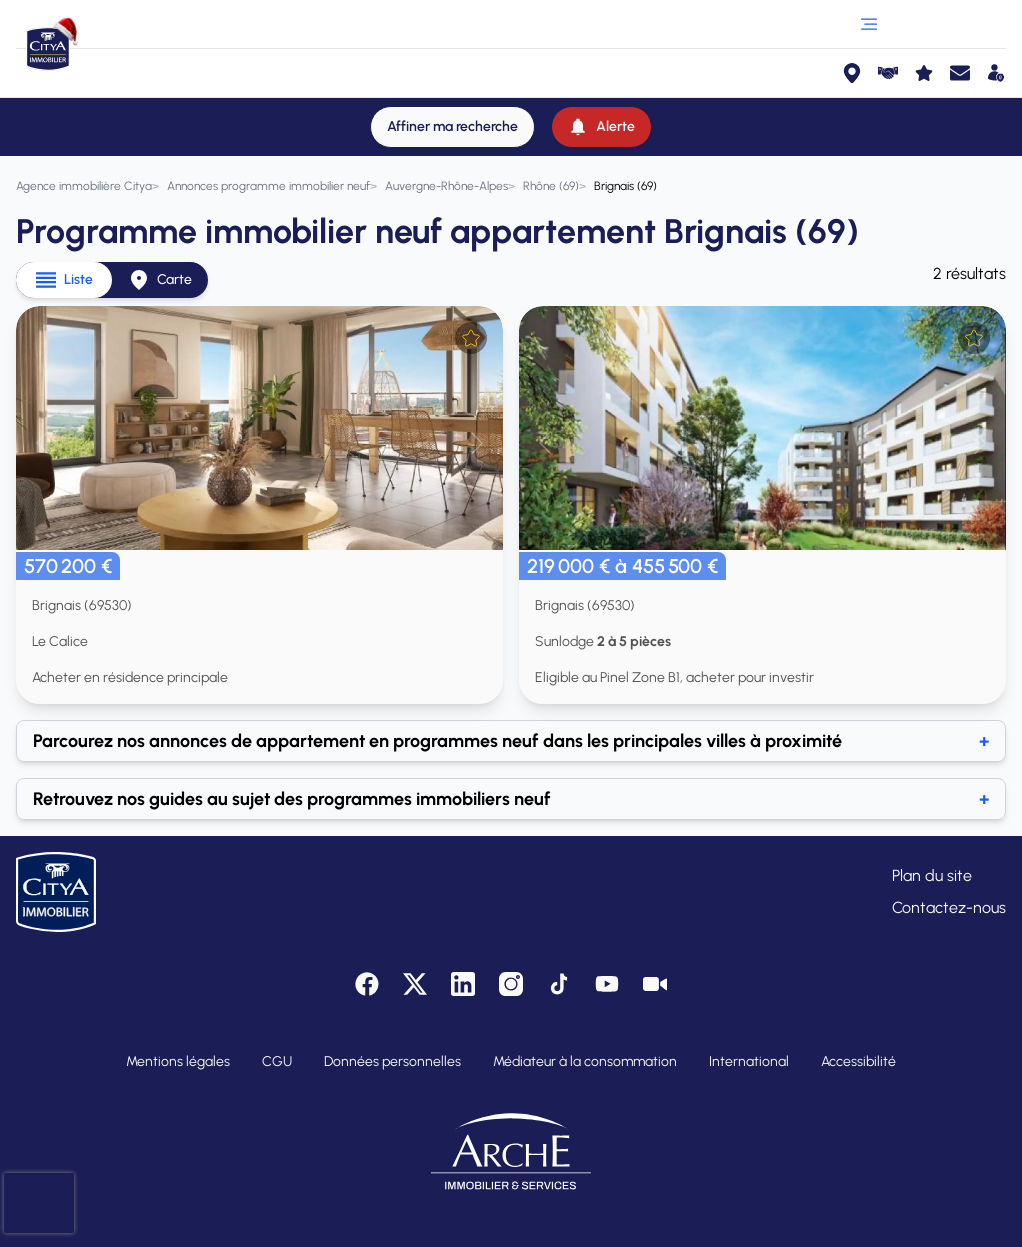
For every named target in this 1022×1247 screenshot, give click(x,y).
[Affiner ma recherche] (452, 127)
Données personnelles (392, 1061)
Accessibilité (858, 1061)
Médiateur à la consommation (585, 1061)
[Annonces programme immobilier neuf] (268, 186)
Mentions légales (178, 1061)
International (749, 1061)
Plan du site (932, 875)
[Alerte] (601, 127)
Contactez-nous (949, 907)
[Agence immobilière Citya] (84, 186)
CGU (277, 1061)
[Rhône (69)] (551, 186)
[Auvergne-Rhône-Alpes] (446, 186)
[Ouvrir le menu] (869, 24)
